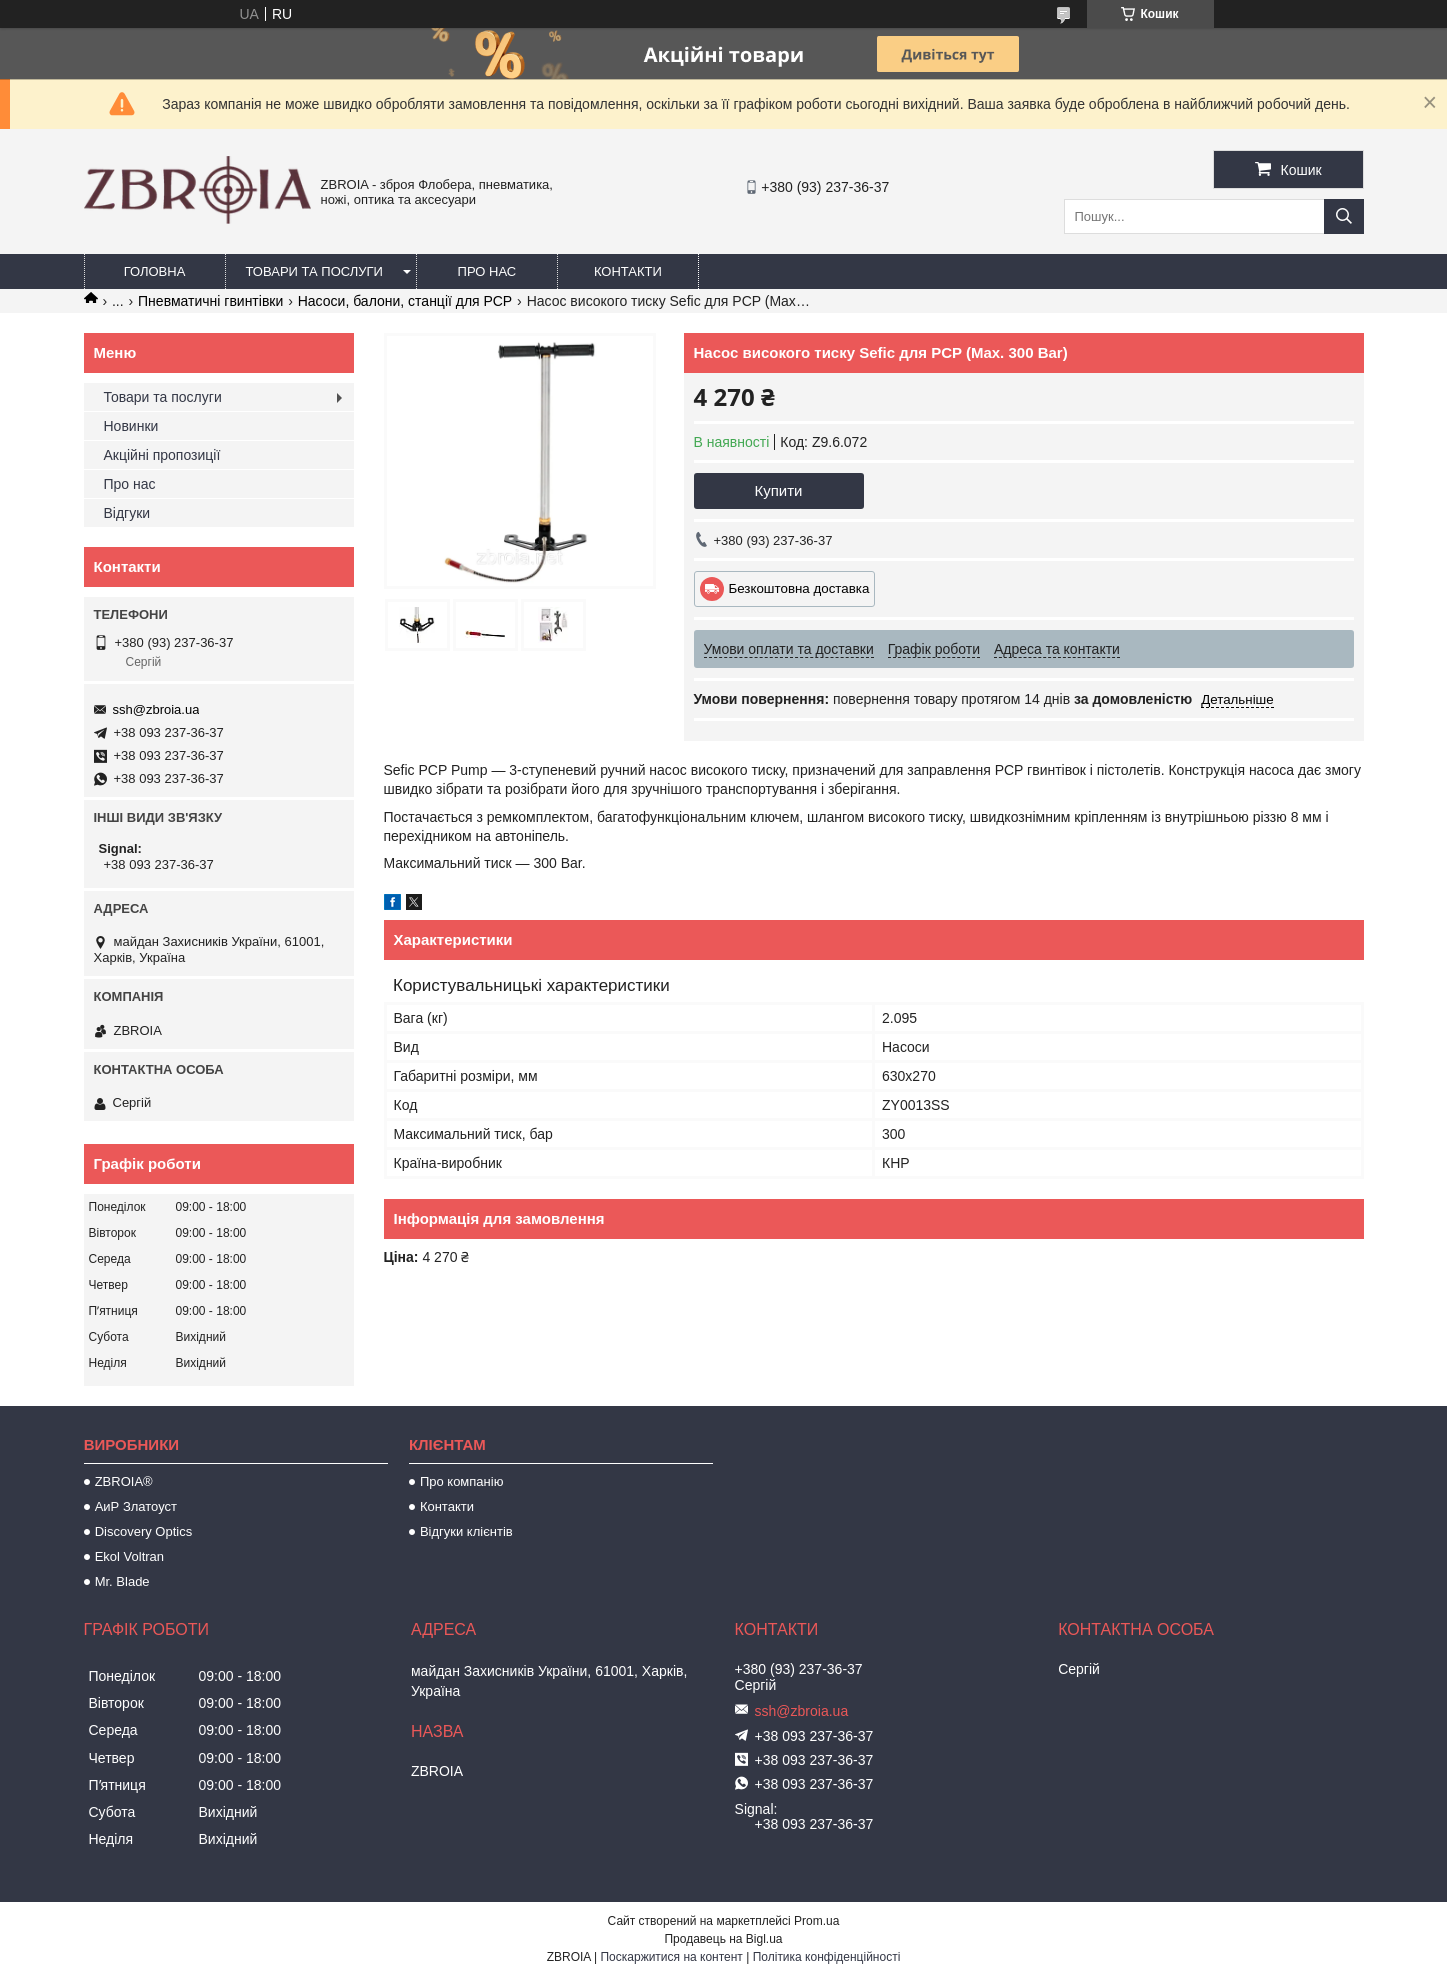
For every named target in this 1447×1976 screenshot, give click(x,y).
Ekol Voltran (129, 1556)
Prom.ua (816, 1921)
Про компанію (462, 1481)
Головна (155, 271)
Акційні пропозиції (162, 455)
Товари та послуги (314, 271)
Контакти (628, 271)
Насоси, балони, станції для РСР (405, 301)
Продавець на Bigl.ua (723, 1939)
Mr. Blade (122, 1581)
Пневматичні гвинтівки (210, 301)
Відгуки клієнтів (466, 1531)
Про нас (487, 271)
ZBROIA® (124, 1481)
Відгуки (127, 513)
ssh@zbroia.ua (156, 709)
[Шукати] (1344, 216)
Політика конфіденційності (827, 1957)
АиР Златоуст (136, 1506)
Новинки (131, 426)
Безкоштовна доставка (799, 588)
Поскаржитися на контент (671, 1957)
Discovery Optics (144, 1531)
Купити (779, 490)
